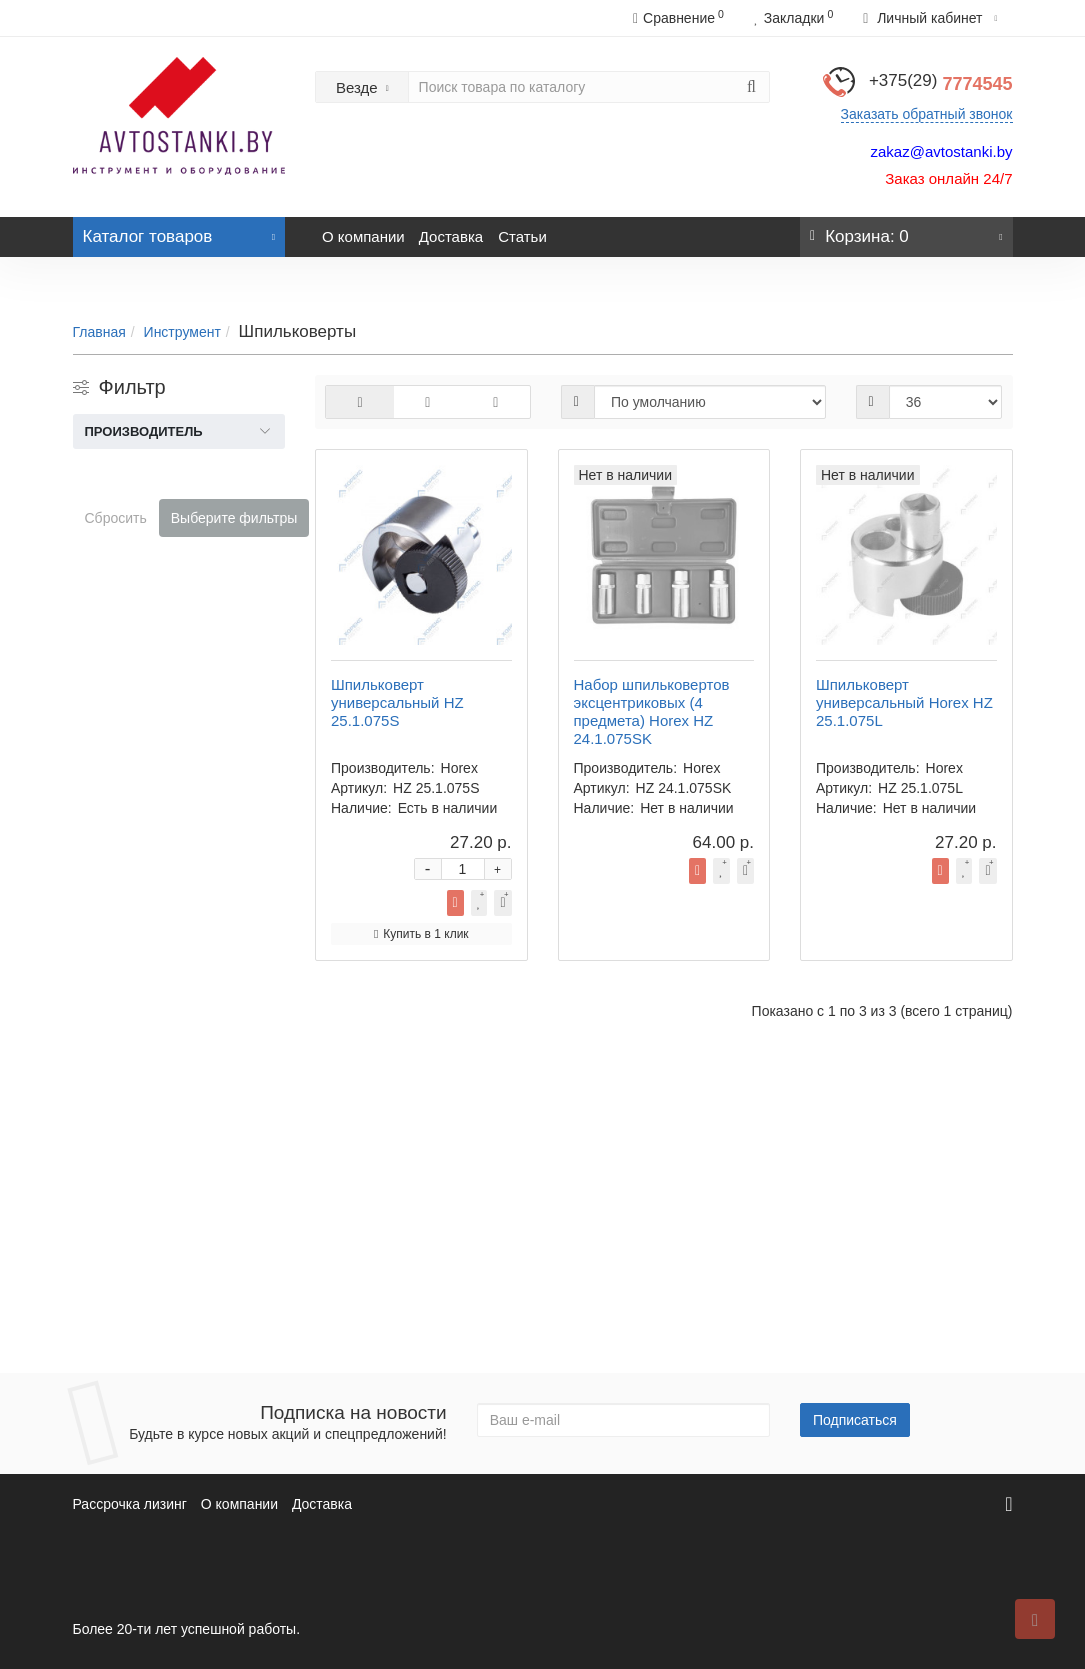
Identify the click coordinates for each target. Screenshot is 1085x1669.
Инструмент (182, 332)
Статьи (522, 236)
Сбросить (116, 518)
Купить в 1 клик (764, 678)
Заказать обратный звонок (927, 114)
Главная (99, 332)
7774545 (941, 84)
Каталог (179, 231)
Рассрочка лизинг (130, 1504)
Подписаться (855, 1420)
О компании (363, 236)
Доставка (451, 236)
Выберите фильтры (234, 518)
